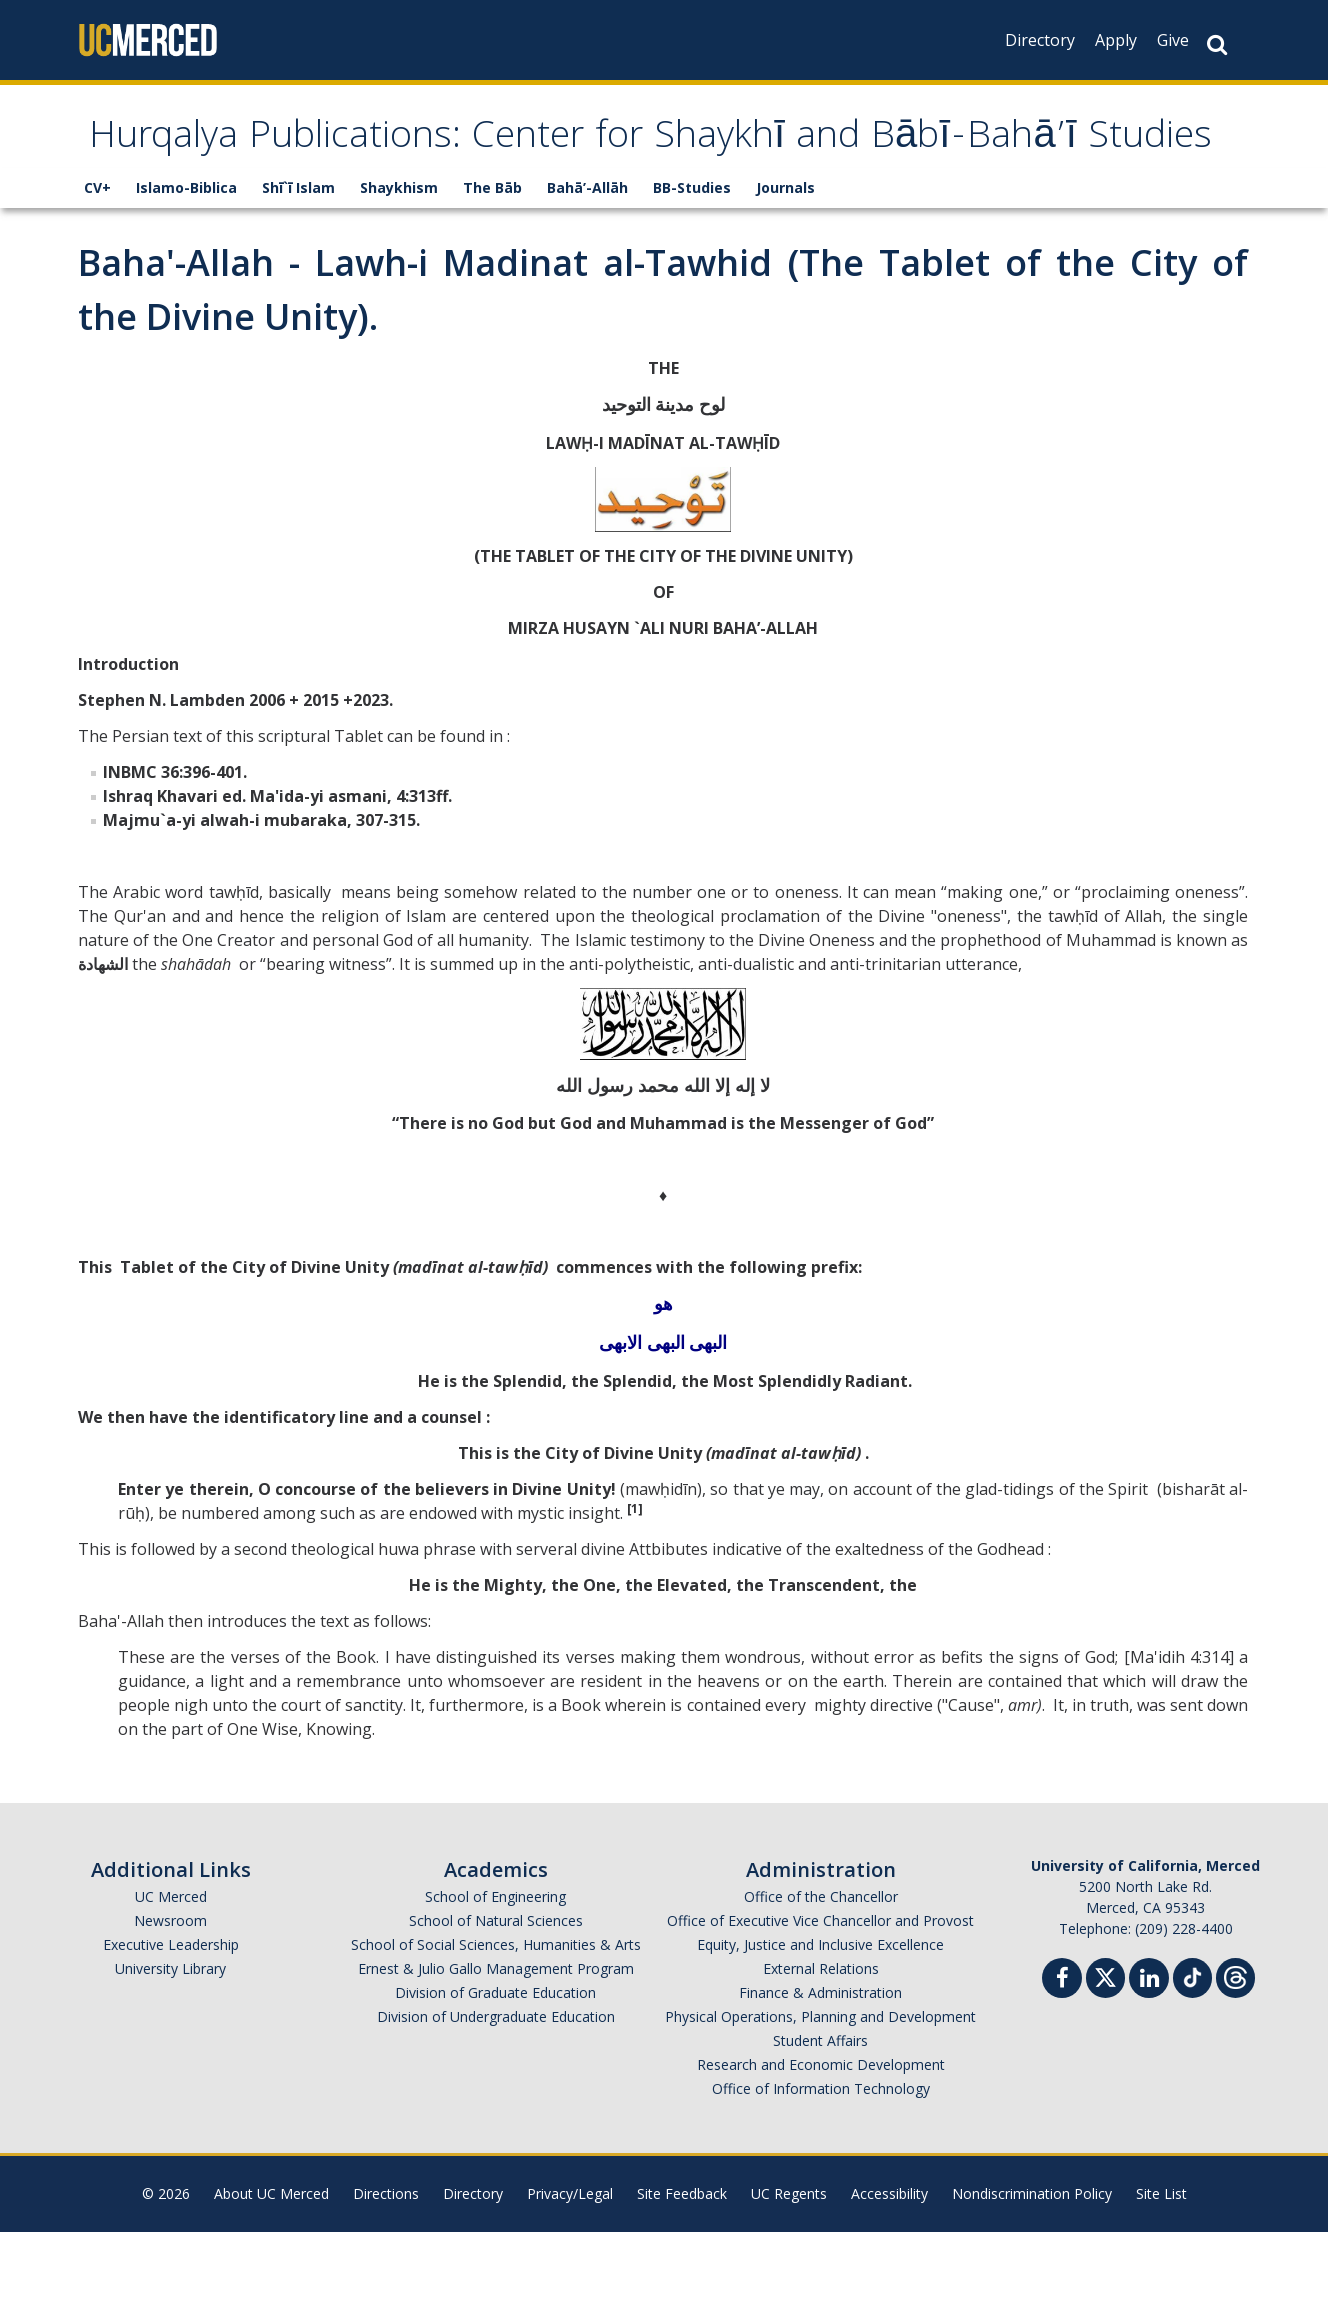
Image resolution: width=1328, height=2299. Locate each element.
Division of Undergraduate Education (496, 2083)
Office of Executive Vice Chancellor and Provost (820, 1987)
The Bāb (492, 254)
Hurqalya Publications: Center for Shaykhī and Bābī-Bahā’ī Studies (613, 172)
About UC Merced (271, 2260)
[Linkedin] (1149, 2047)
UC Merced (171, 1963)
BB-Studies (692, 254)
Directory (1040, 40)
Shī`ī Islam (298, 254)
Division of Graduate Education (495, 2059)
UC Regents (789, 2260)
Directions (386, 2260)
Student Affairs (820, 2107)
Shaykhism (399, 254)
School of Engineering (495, 1963)
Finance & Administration (820, 2059)
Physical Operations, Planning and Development (820, 2083)
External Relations (821, 2035)
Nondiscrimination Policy (1032, 2260)
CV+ (97, 254)
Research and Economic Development (821, 2131)
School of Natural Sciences (496, 1987)
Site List (1161, 2260)
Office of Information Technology (821, 2155)
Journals (785, 254)
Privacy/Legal (570, 2260)
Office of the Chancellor (821, 1963)
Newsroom (170, 1987)
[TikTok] (1192, 2042)
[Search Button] (1217, 44)
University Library (170, 2035)
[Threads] (1235, 2042)
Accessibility (889, 2260)
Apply (1116, 40)
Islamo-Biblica (186, 254)
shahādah (196, 1031)
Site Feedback (682, 2260)
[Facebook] (1062, 2047)
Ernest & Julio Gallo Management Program (496, 2035)
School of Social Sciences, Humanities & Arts (496, 2011)
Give (1173, 40)
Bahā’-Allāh (587, 254)
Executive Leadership (171, 2011)
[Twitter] (1105, 2042)
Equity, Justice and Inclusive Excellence (820, 2011)
